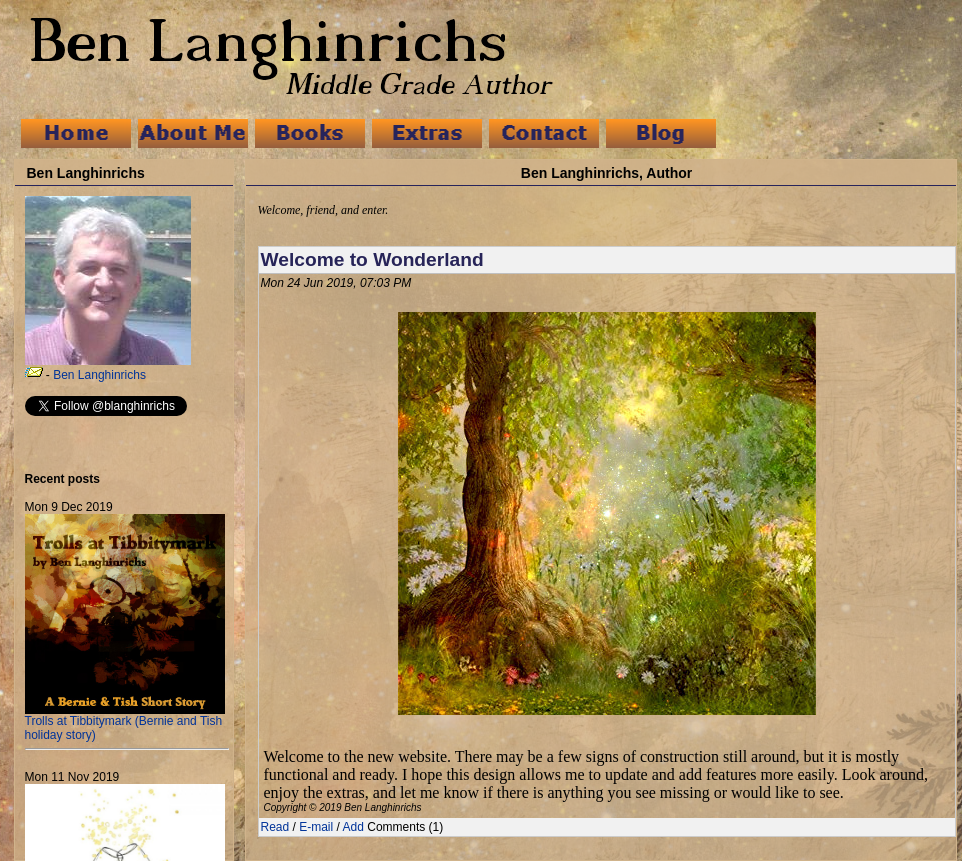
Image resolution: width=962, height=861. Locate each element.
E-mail (316, 827)
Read (275, 827)
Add (353, 827)
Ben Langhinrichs (99, 375)
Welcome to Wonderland (372, 259)
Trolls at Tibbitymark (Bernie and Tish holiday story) (125, 722)
